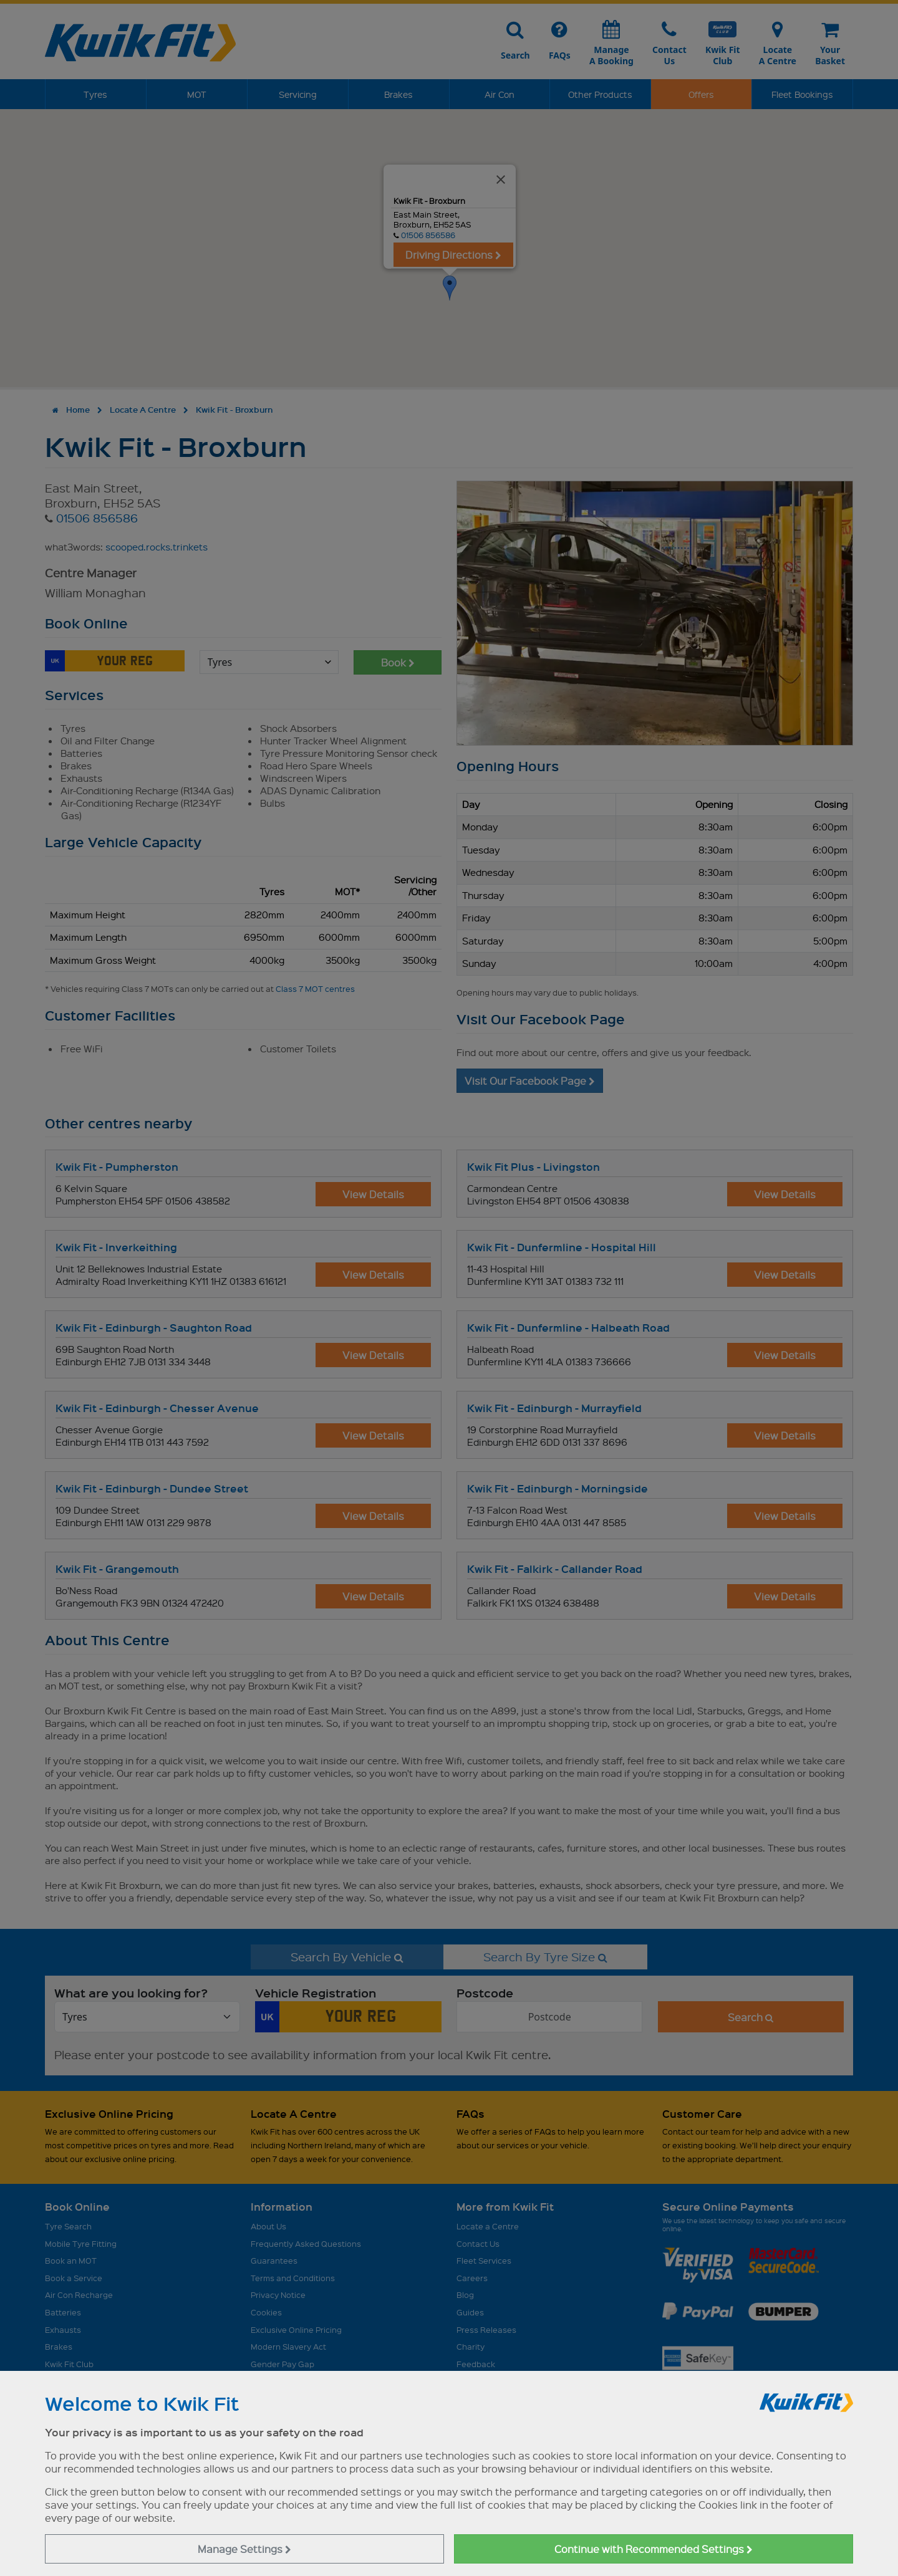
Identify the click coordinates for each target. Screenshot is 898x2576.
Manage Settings (244, 2548)
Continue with (653, 2548)
